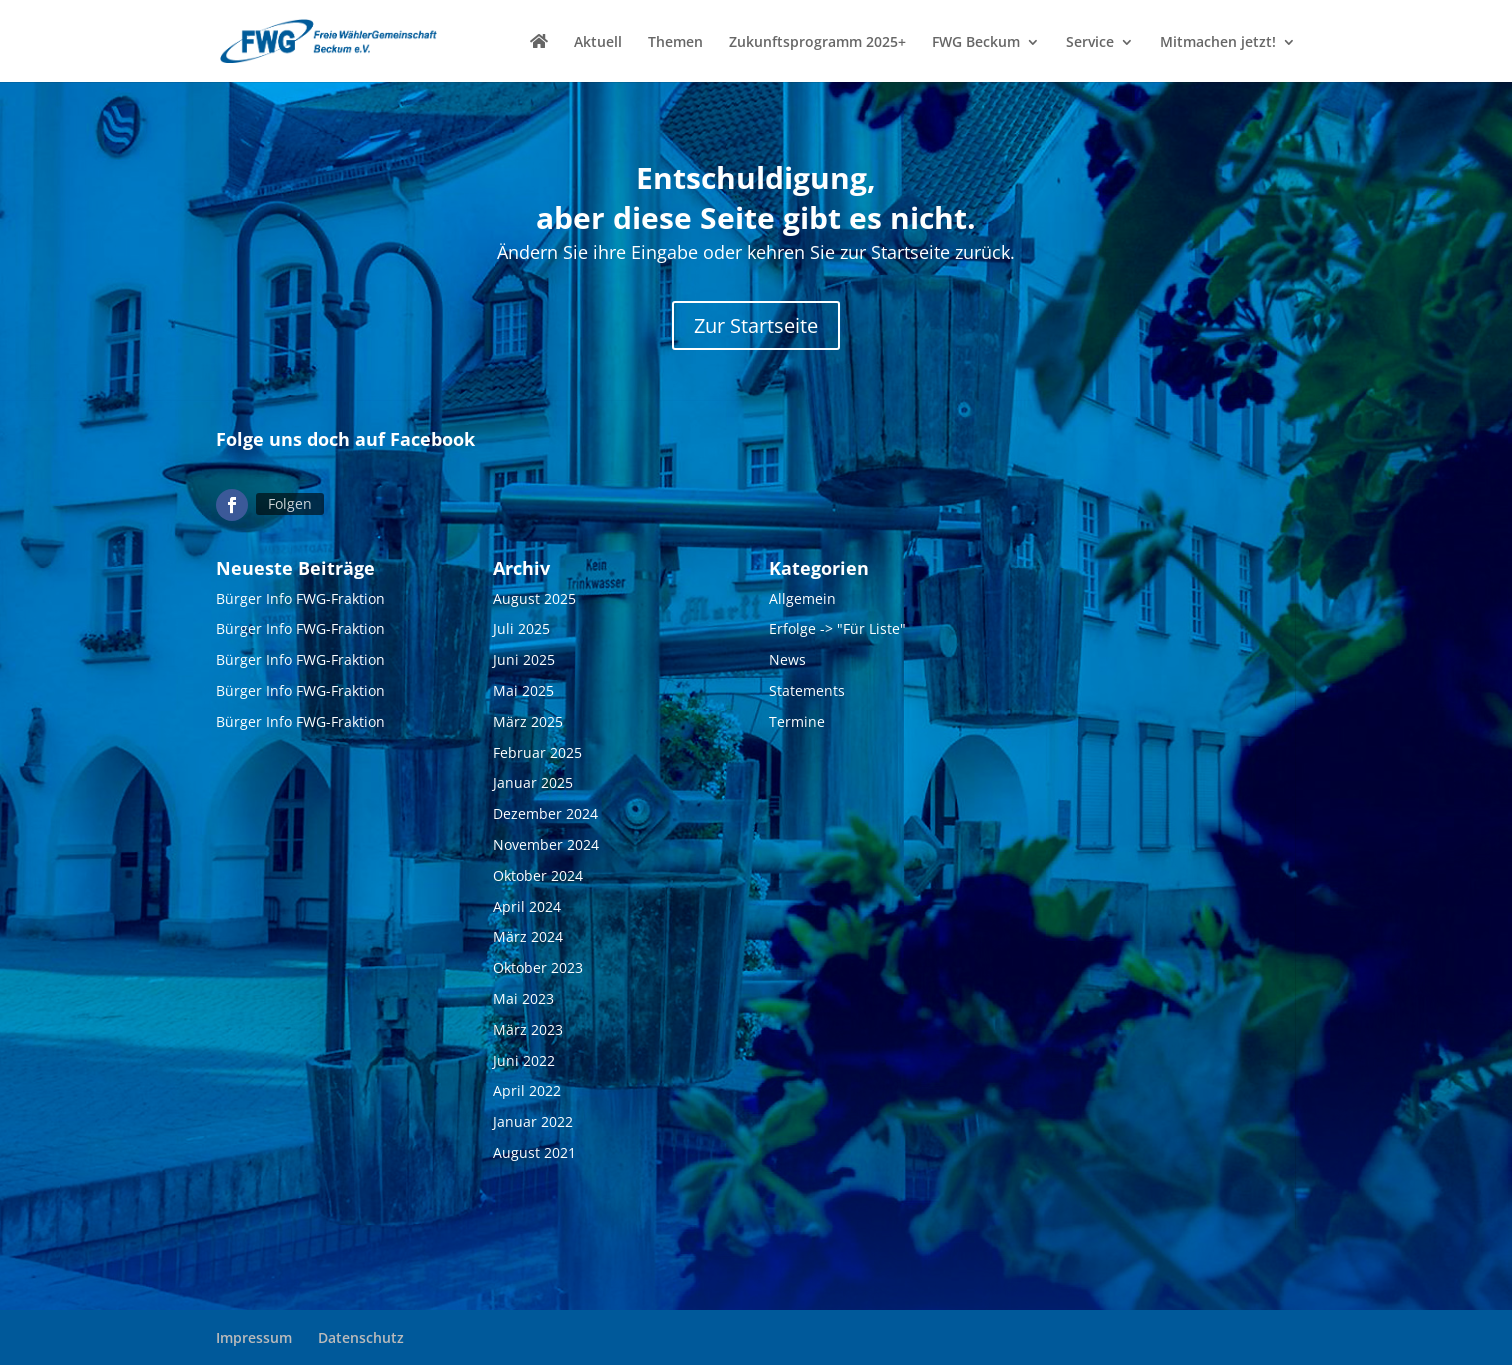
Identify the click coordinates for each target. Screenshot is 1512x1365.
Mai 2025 (523, 690)
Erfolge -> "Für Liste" (837, 629)
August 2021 (534, 1152)
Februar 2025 (537, 752)
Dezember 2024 (545, 814)
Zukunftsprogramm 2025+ (817, 43)
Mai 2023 (523, 998)
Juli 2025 (521, 629)
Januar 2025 (533, 783)
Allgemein (802, 598)
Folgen (290, 503)
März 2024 (528, 937)
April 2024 (527, 906)
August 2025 (534, 598)
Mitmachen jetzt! (1218, 43)
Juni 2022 (524, 1060)
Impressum (254, 1337)
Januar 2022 (533, 1122)
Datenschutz (361, 1337)
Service (1090, 43)
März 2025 (528, 721)
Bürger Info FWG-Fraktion (300, 598)
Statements (807, 690)
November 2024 (546, 844)
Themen (675, 43)
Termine (797, 721)
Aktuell (598, 43)
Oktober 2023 (538, 968)
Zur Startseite (756, 325)
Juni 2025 (524, 660)
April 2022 (527, 1091)
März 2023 (528, 1029)
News (787, 660)
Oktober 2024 (538, 875)
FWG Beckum (976, 43)
